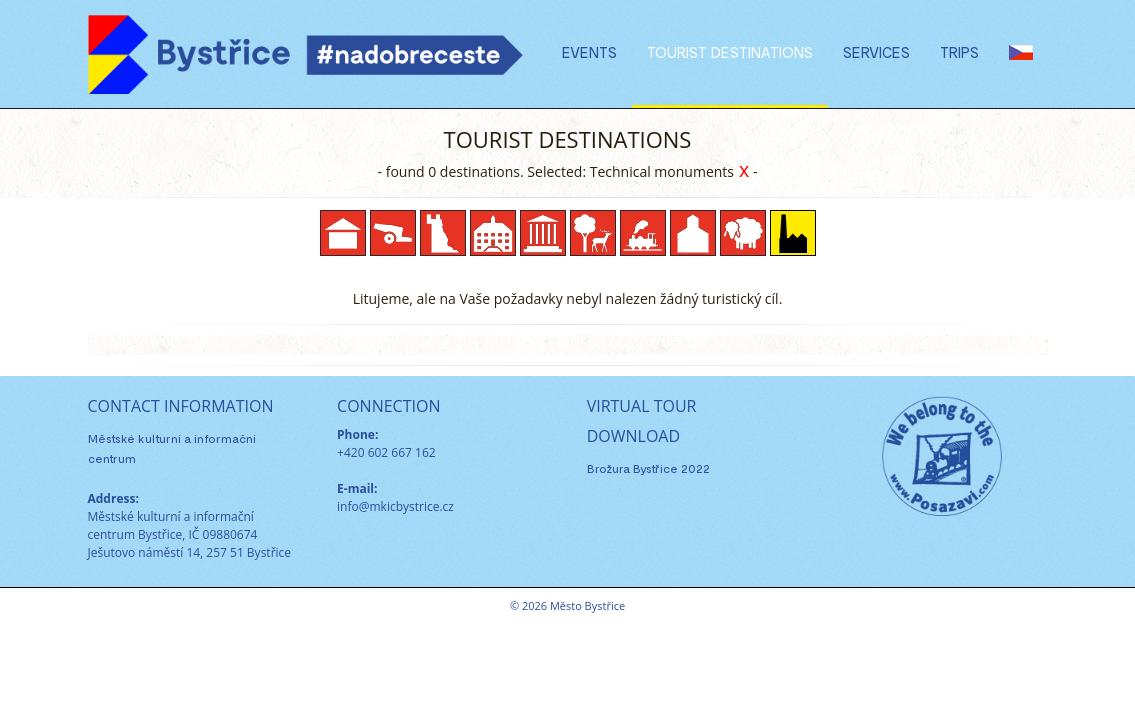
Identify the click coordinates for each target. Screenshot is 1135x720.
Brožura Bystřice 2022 (648, 468)
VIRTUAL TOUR (642, 406)
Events (589, 52)
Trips (959, 52)
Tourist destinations (730, 52)
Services (876, 52)
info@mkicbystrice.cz (395, 506)
